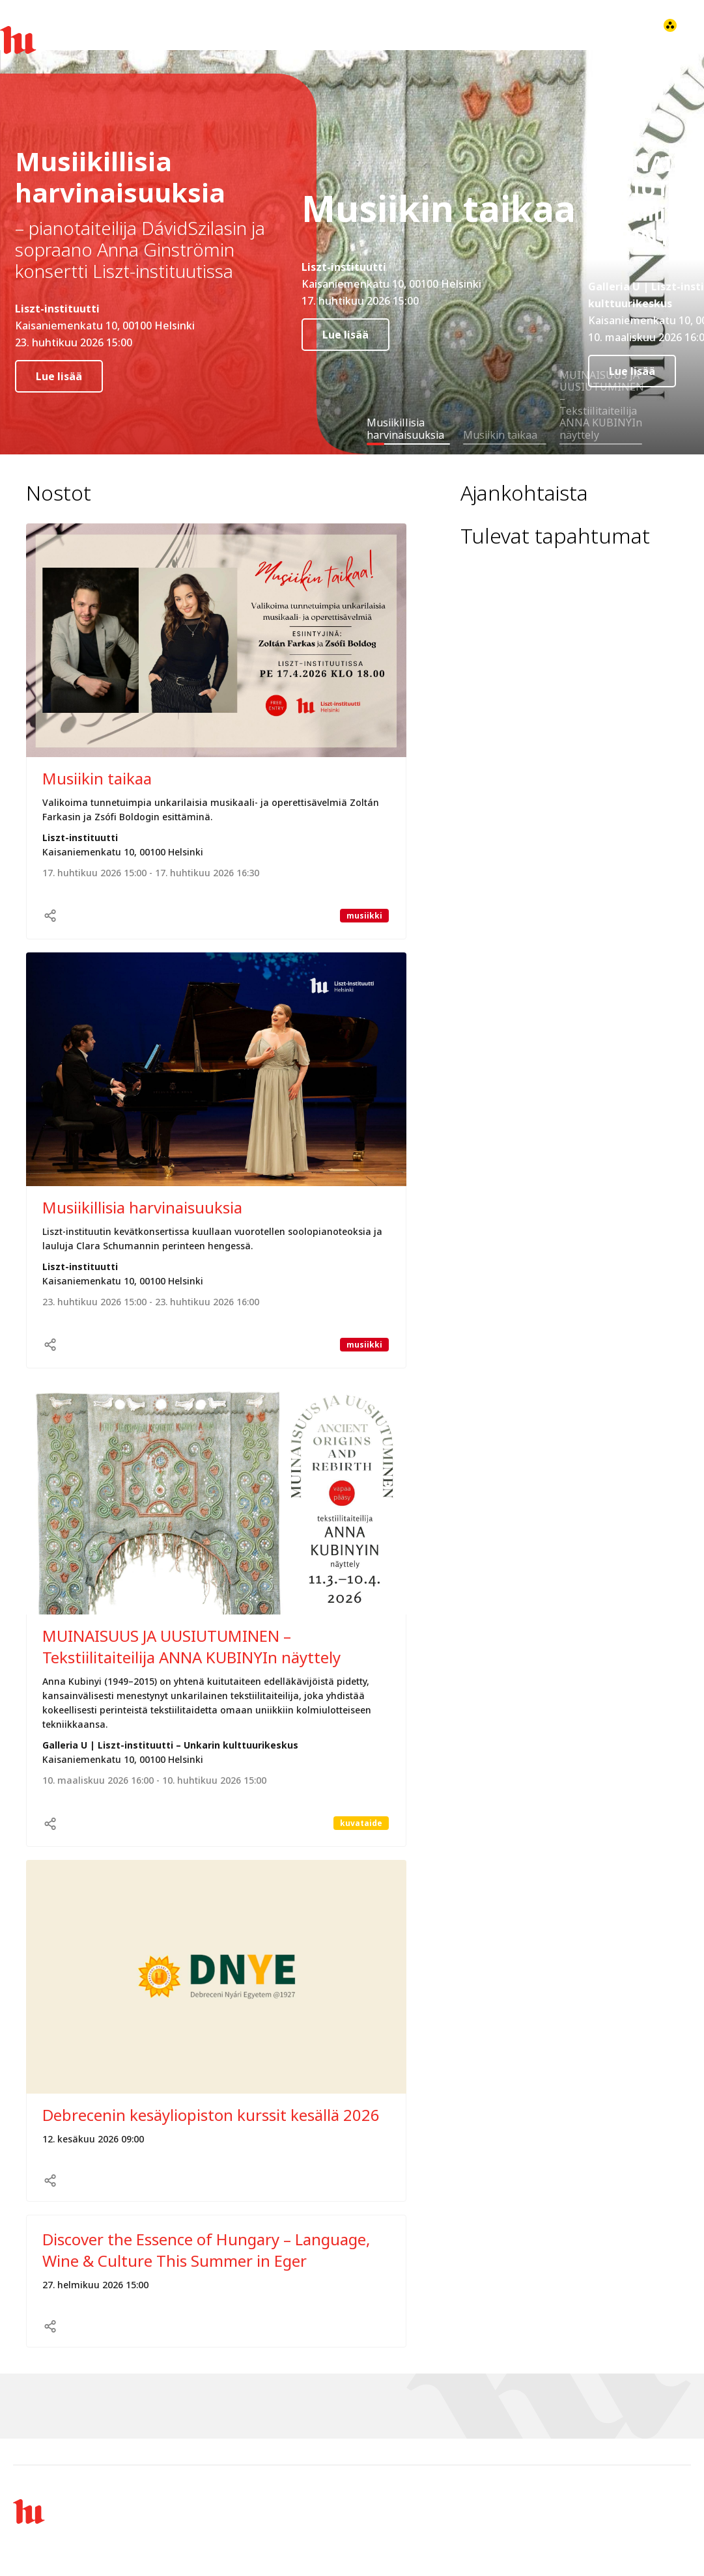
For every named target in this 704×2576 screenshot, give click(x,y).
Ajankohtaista (524, 492)
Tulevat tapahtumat (555, 535)
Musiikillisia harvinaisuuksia (142, 1207)
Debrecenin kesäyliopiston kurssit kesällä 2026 (211, 2115)
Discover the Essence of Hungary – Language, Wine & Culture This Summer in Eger (206, 2249)
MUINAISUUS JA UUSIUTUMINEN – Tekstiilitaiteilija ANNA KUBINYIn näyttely (191, 1646)
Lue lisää (59, 376)
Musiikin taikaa (97, 778)
